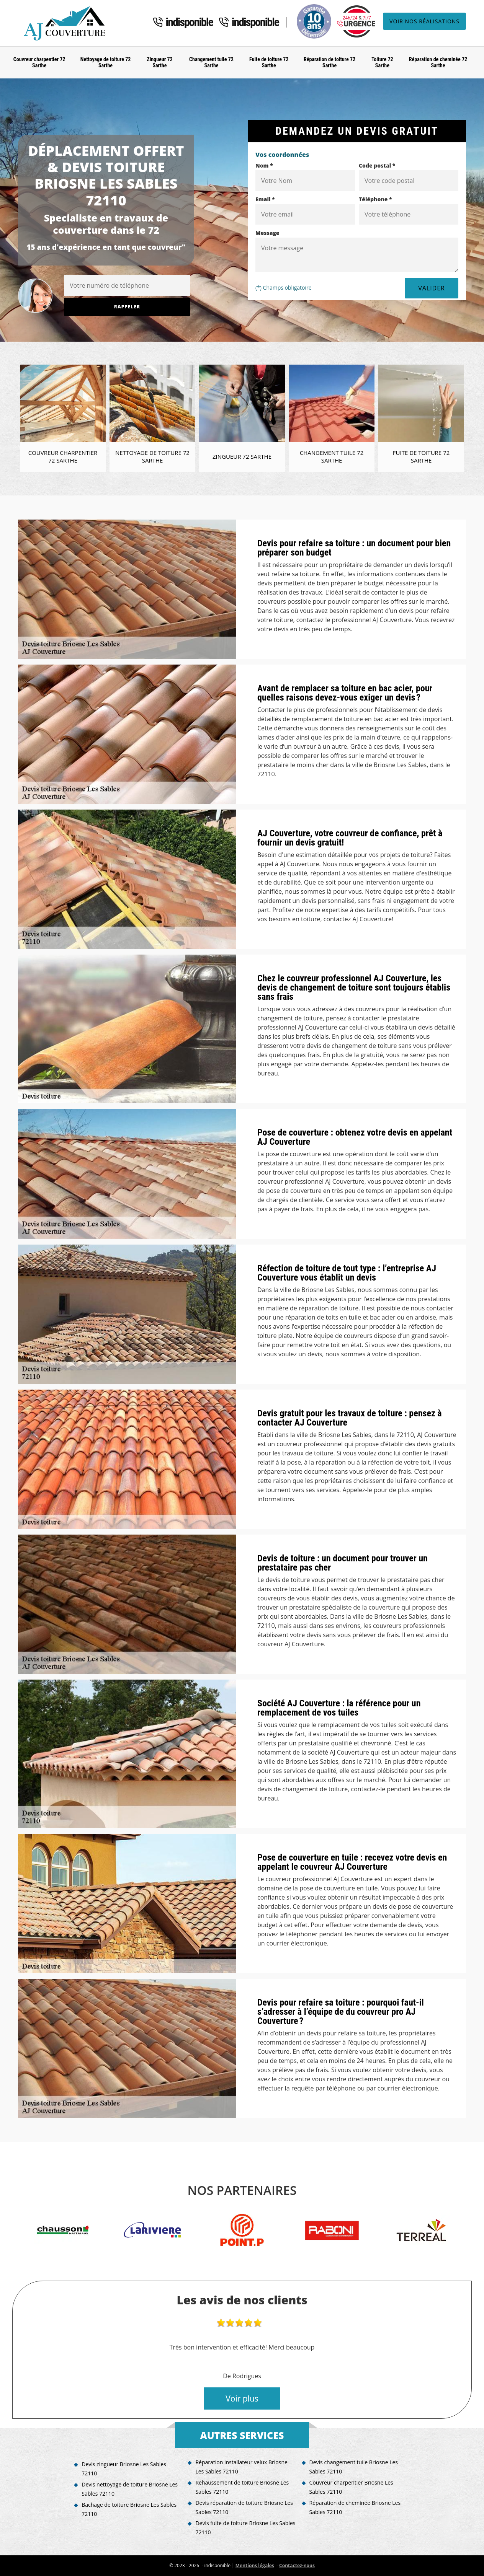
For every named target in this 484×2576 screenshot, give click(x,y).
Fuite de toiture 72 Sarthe (268, 62)
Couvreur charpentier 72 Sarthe (39, 62)
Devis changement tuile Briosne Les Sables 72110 (353, 2467)
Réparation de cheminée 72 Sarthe (438, 62)
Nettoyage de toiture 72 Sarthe (105, 62)
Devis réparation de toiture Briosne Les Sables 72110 (244, 2507)
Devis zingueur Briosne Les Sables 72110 (124, 2468)
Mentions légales (254, 2565)
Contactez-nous (297, 2565)
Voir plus (242, 2398)
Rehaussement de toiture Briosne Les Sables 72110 (242, 2487)
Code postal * (377, 165)
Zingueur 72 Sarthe (159, 62)
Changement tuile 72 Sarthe (211, 62)
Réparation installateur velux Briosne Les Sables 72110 (241, 2467)
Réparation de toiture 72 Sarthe (329, 62)
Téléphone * (375, 199)
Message (267, 232)
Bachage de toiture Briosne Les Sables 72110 (129, 2509)
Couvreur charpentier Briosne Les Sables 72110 (351, 2487)
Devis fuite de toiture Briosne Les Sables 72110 (245, 2527)
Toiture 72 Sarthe (382, 62)
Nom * (264, 165)
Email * (265, 199)
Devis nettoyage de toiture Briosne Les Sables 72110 (130, 2489)
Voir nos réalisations (424, 21)
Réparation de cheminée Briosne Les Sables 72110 (355, 2507)
